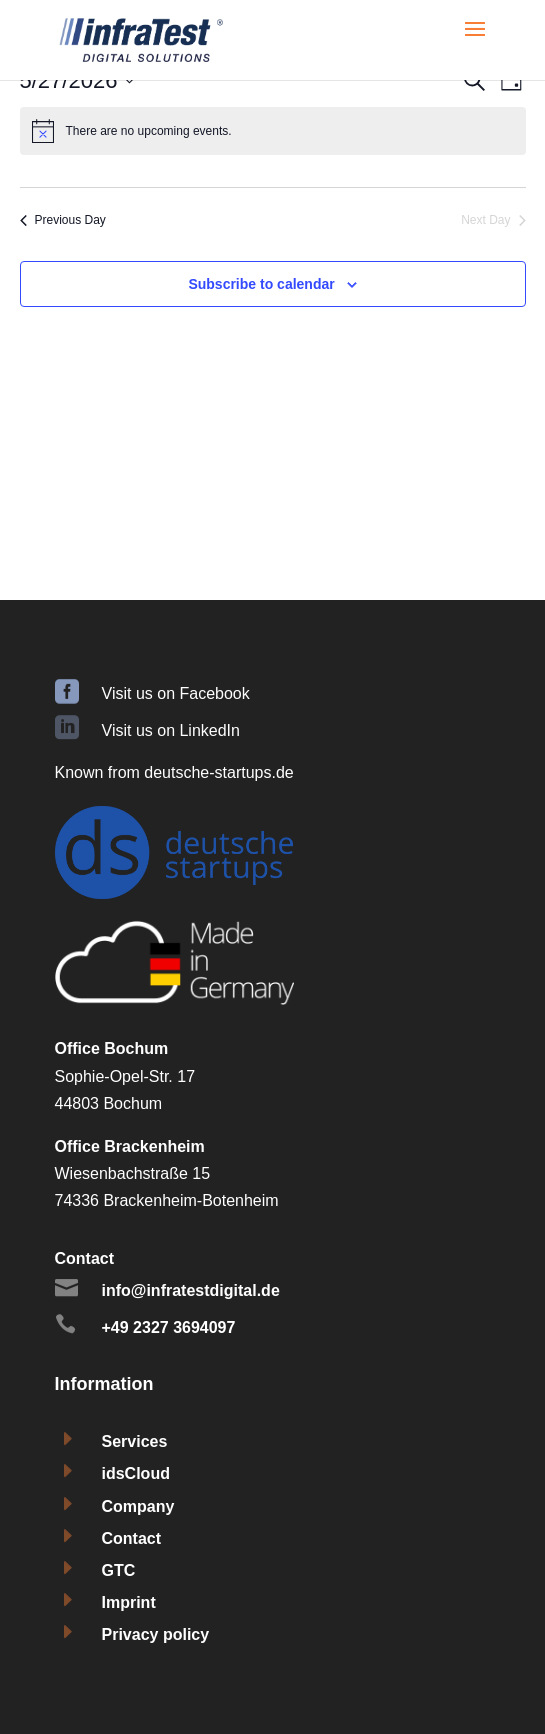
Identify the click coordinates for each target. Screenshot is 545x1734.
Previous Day (63, 220)
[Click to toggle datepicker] (77, 80)
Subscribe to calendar (261, 284)
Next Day (493, 220)
